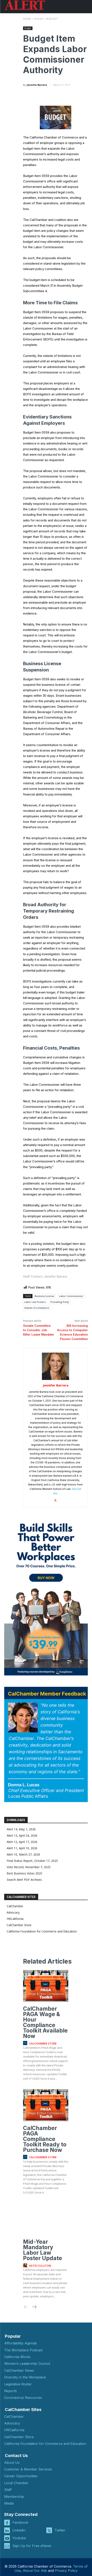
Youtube (19, 2538)
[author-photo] (26, 2043)
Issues (39, 19)
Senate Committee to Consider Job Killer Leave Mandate (38, 1330)
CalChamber (15, 1906)
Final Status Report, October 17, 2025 (32, 1861)
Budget (52, 19)
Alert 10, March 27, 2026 (23, 1854)
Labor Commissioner (71, 1296)
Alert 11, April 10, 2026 (22, 1848)
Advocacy (13, 1912)
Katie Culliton (40, 2265)
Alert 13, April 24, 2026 (22, 1835)
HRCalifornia (15, 1919)
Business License (44, 1296)
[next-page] (34, 2307)
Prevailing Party (60, 1301)
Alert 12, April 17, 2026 (22, 1842)
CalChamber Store (19, 1925)
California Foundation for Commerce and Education (42, 1931)
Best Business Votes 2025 (24, 1873)
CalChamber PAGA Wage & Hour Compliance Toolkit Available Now (45, 2022)
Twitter (59, 2530)
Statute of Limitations (36, 1307)
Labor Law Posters (35, 1301)
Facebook (20, 2522)
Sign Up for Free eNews (31, 2546)
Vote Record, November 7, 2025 (29, 1867)
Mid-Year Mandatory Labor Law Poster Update (42, 2249)
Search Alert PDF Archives (24, 1880)
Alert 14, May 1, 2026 (21, 1829)
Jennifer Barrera (37, 84)
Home (27, 19)
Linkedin (18, 2530)
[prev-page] (26, 2307)
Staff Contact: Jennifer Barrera (45, 1276)
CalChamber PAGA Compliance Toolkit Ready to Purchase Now (44, 2139)
